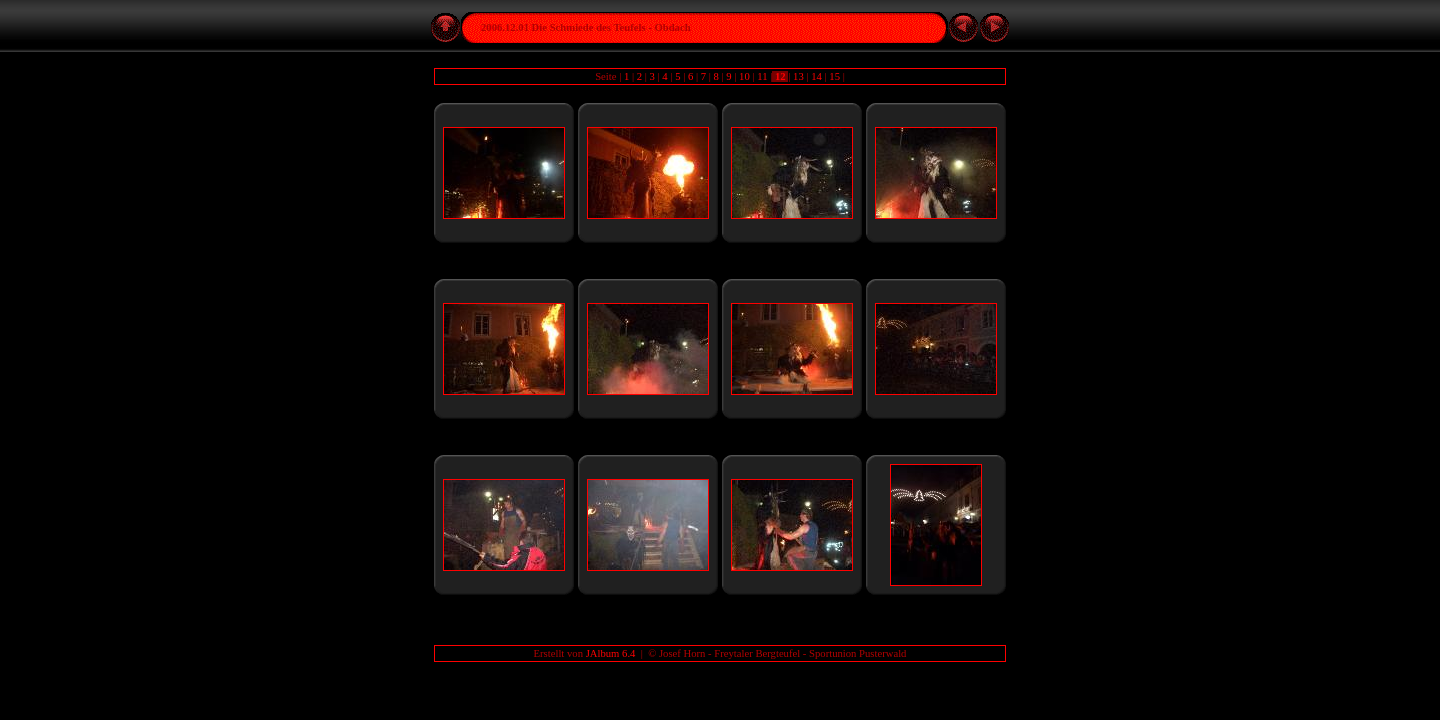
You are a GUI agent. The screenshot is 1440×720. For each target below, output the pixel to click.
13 (798, 76)
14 (817, 76)
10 (744, 76)
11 (763, 76)
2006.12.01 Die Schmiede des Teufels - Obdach (586, 27)
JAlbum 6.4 (611, 653)
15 (835, 76)
